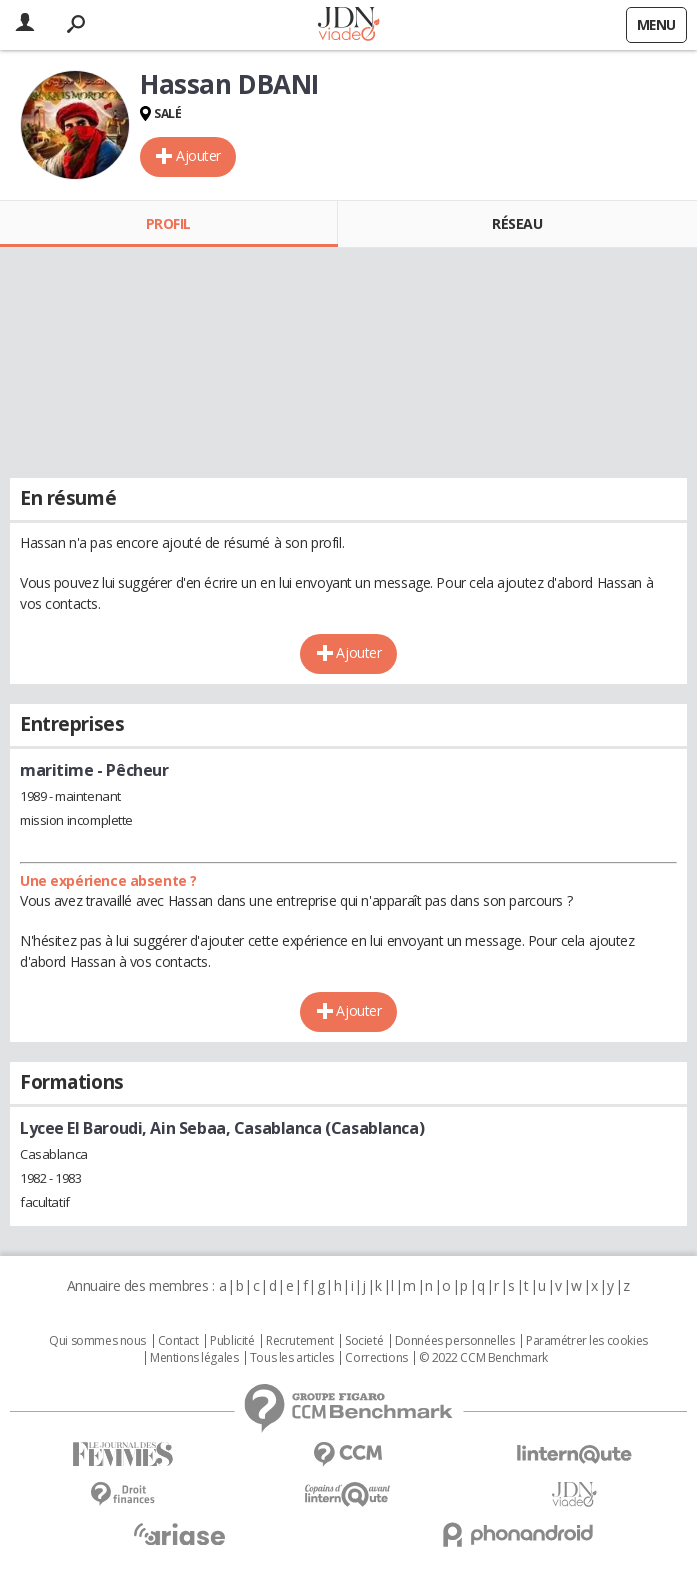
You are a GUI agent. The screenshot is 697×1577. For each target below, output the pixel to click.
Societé (364, 1341)
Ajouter (198, 155)
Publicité (232, 1341)
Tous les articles (292, 1358)
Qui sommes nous (97, 1341)
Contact (178, 1341)
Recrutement (299, 1341)
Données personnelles (455, 1341)
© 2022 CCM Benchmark (483, 1358)
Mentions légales (194, 1358)
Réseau (517, 223)
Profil (168, 223)
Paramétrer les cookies (587, 1341)
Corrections (376, 1358)
